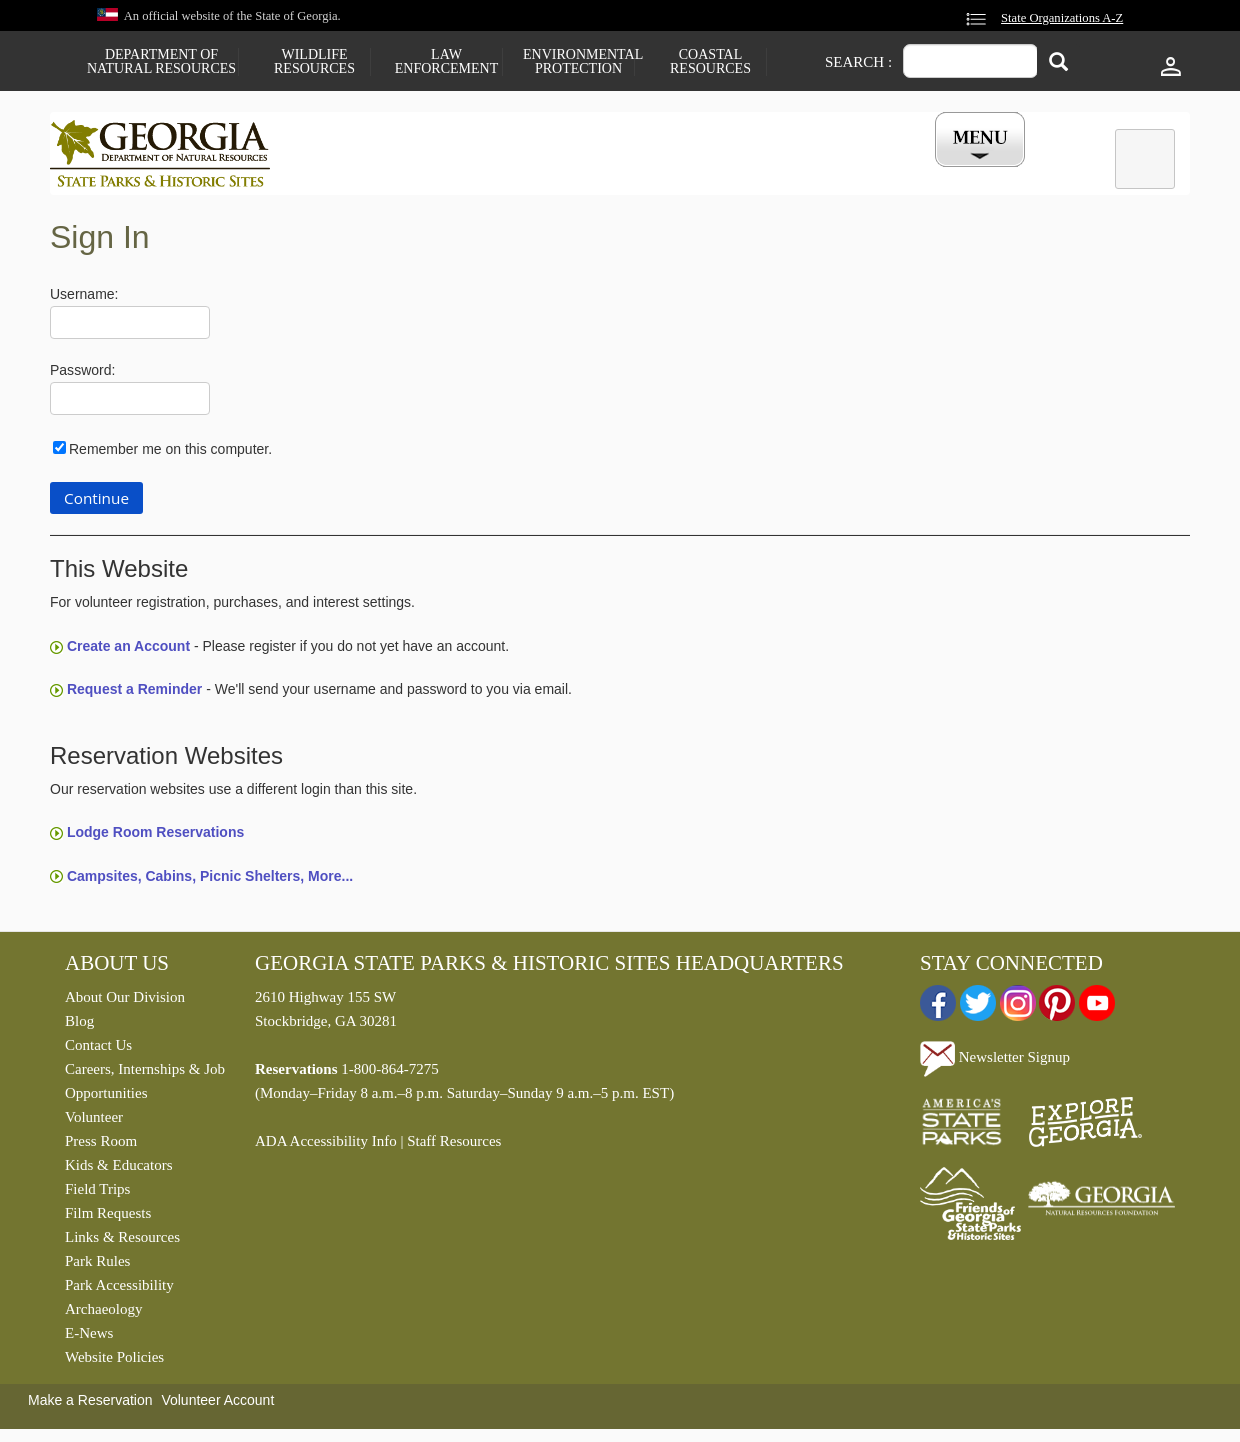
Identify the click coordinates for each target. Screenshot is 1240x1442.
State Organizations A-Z (1062, 18)
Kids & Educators (118, 1170)
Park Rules (97, 1266)
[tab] (1145, 159)
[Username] (130, 327)
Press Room (101, 1146)
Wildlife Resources (314, 62)
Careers (602, 173)
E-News (89, 1338)
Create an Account (128, 651)
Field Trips (97, 1194)
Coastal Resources (710, 62)
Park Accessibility (119, 1290)
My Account (947, 173)
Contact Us (98, 1050)
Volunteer (94, 1122)
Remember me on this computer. (170, 453)
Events (841, 173)
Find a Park (359, 173)
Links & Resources (122, 1242)
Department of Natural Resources (161, 62)
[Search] (1058, 63)
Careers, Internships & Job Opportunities (145, 1086)
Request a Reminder (134, 694)
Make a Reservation (90, 1405)
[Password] (130, 403)
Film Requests (108, 1218)
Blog (79, 1026)
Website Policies (114, 1362)
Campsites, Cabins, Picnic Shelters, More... (210, 880)
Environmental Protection (578, 62)
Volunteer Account (217, 1405)
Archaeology (103, 1314)
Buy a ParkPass (724, 173)
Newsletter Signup (995, 1062)
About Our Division (125, 1002)
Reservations (486, 173)
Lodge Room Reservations (155, 837)
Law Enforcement (446, 62)
